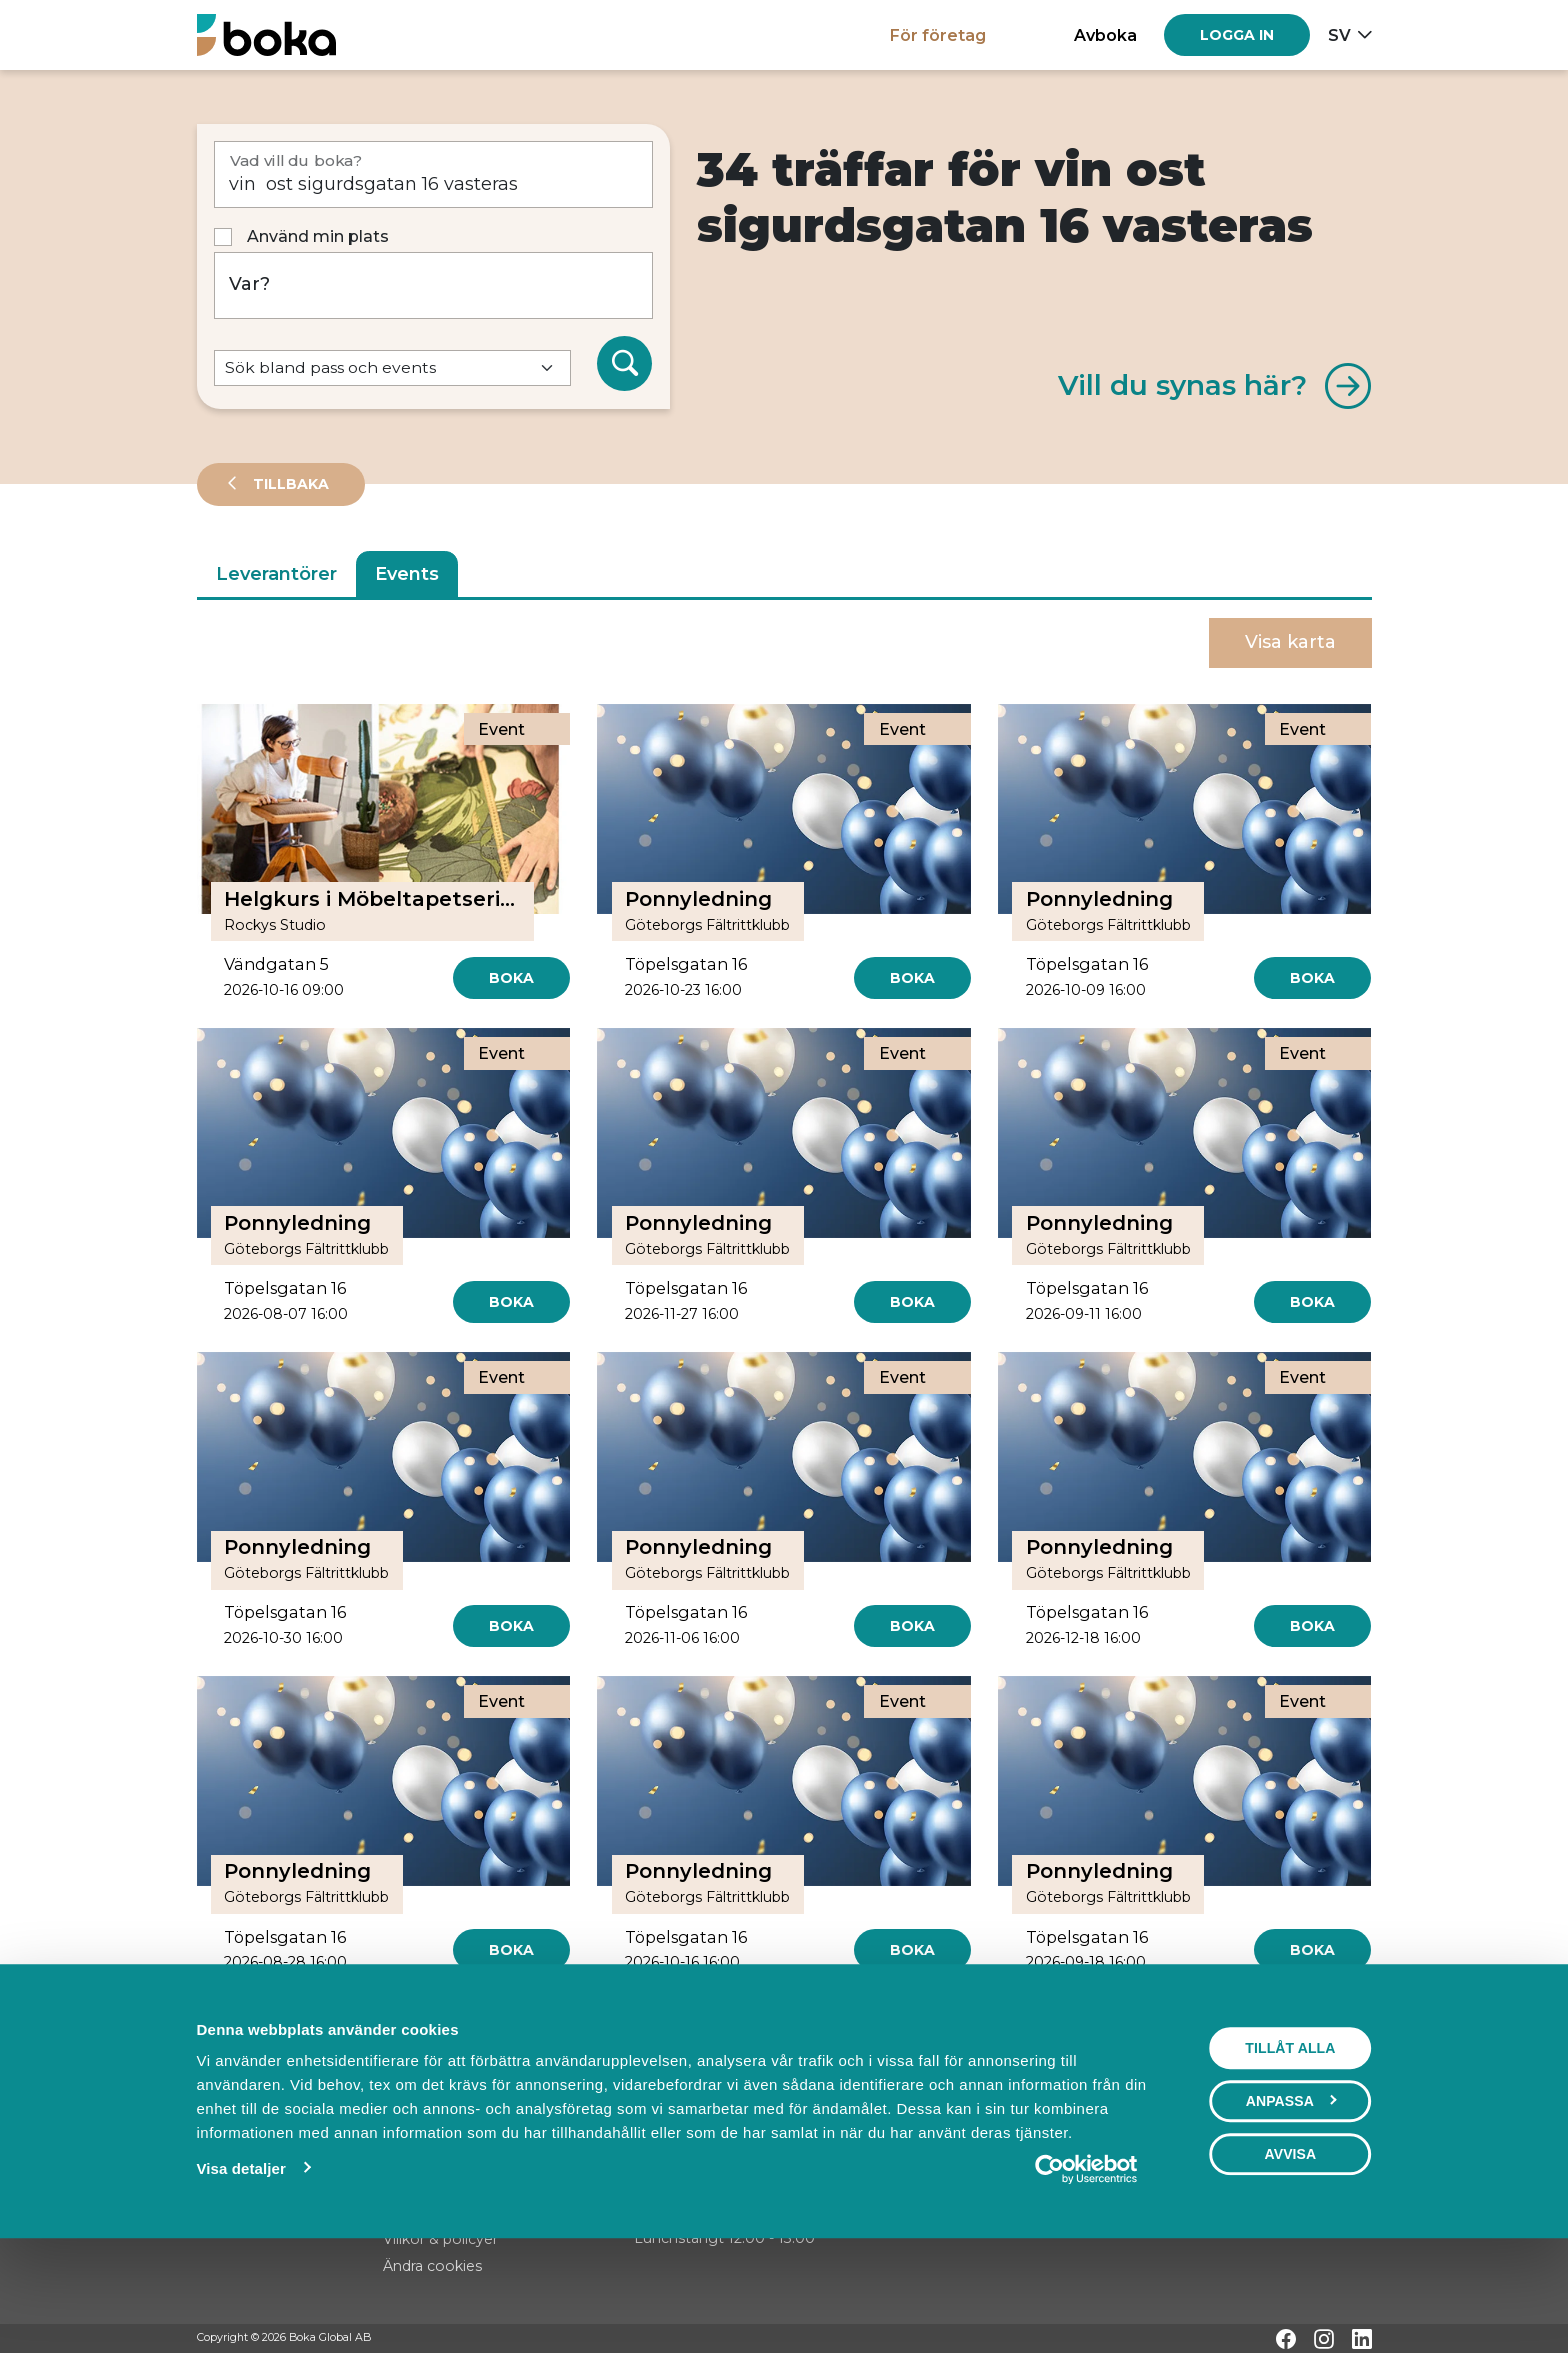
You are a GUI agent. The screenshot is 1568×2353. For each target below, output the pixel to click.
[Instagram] (1324, 2339)
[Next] (855, 2022)
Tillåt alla (1290, 2145)
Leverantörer (276, 574)
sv (1339, 35)
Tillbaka (289, 484)
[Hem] (266, 34)
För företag (938, 35)
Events (407, 574)
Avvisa (1290, 2251)
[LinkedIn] (1362, 2339)
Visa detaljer (240, 2265)
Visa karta (1290, 642)
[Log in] (1237, 35)
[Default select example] (392, 368)
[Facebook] (1286, 2339)
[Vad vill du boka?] (434, 174)
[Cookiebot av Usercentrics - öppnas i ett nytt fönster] (1085, 2266)
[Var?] (434, 285)
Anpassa (1291, 2198)
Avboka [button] (1105, 35)
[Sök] (625, 364)
